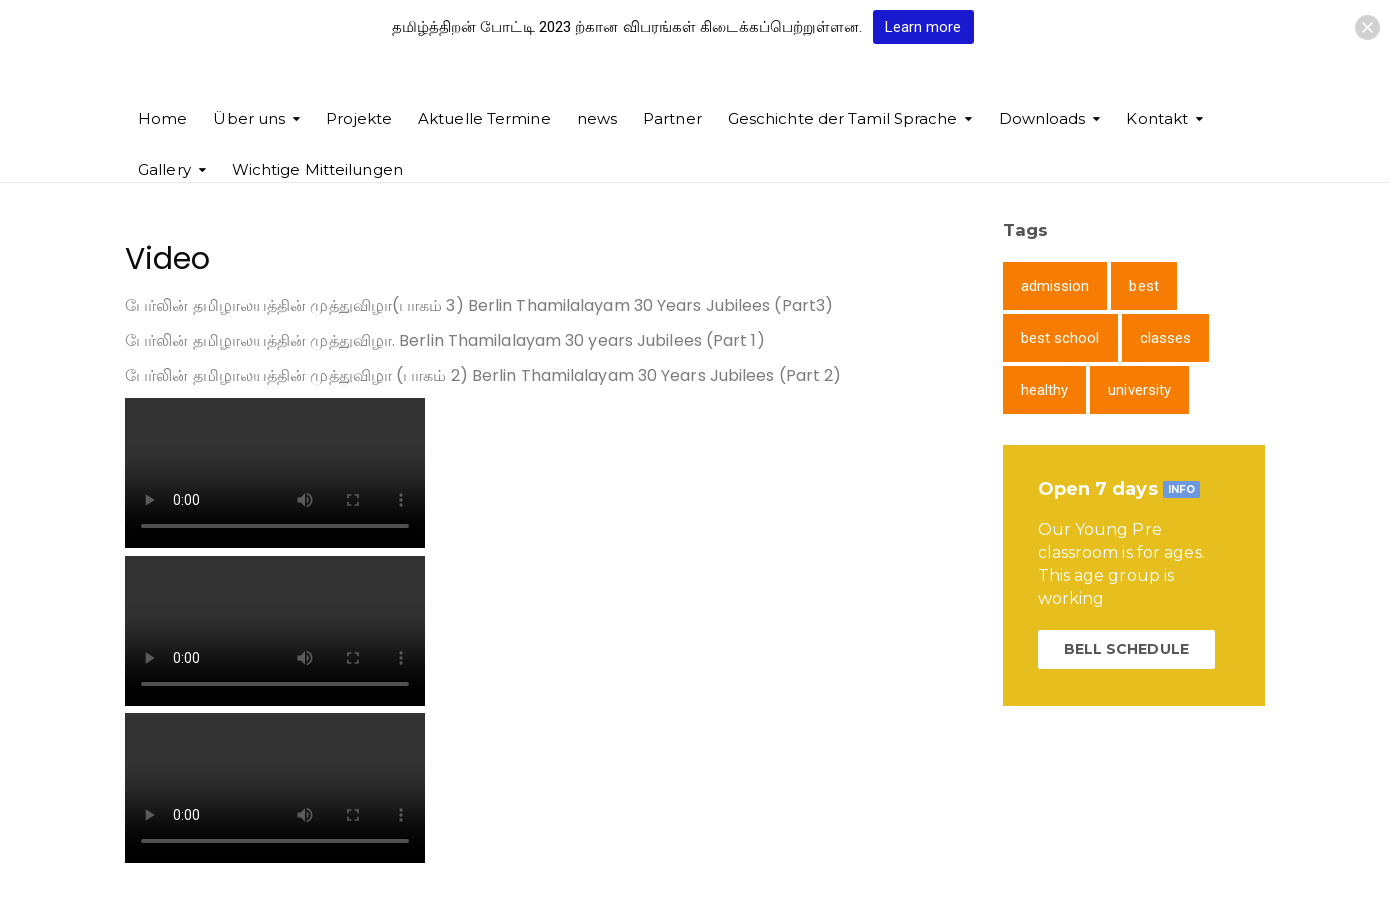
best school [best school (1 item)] (1060, 338)
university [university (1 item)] (1139, 390)
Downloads (1042, 118)
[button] (1367, 27)
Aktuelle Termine (484, 118)
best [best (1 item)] (1143, 286)
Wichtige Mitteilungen (317, 169)
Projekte (359, 118)
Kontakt (1157, 118)
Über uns (249, 118)
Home (162, 118)
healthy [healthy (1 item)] (1045, 390)
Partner (672, 118)
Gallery (164, 169)
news (597, 118)
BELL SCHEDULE (1126, 649)
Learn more (923, 27)
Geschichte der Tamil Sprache (843, 118)
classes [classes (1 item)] (1166, 338)
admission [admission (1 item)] (1055, 286)
